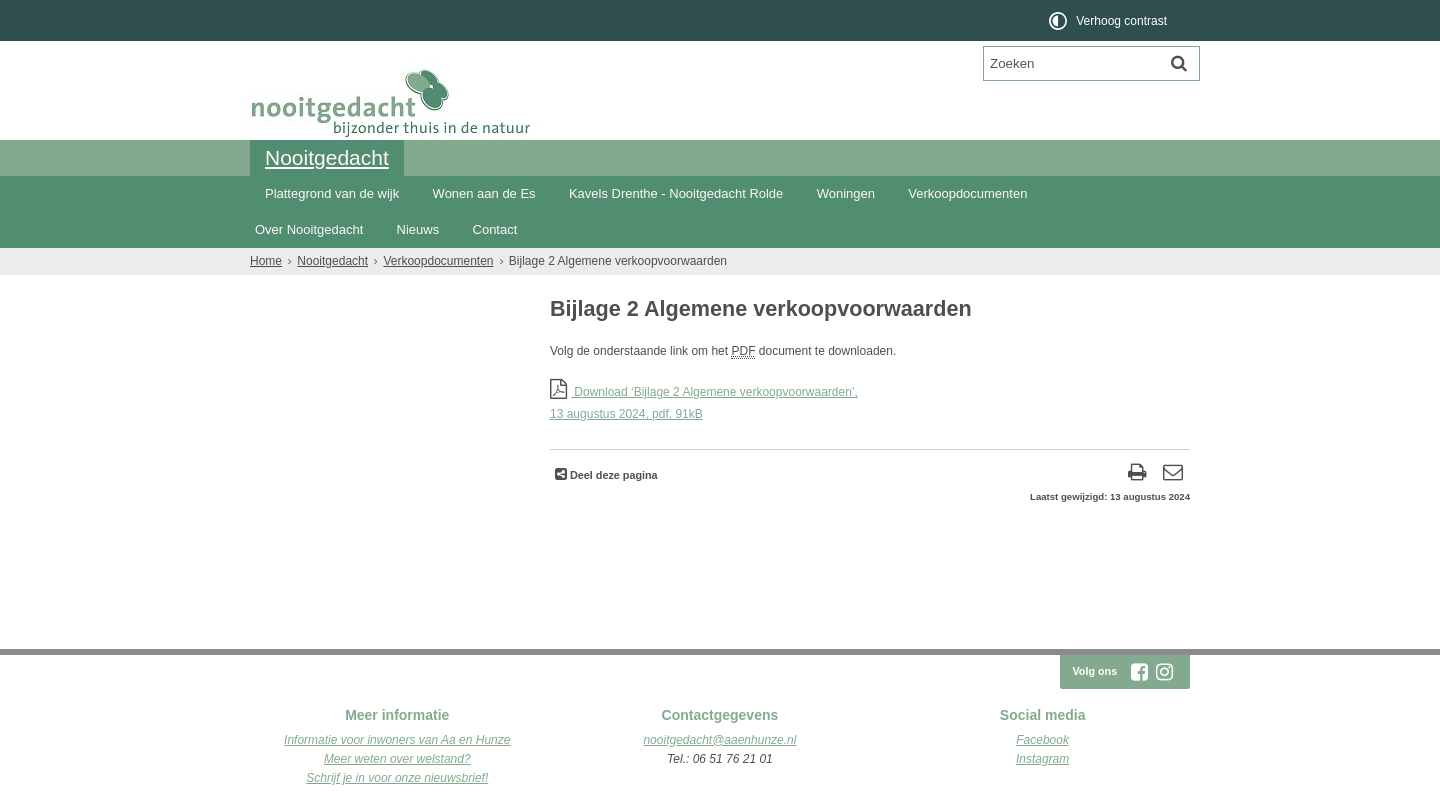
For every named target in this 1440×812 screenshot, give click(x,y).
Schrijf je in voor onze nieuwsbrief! (397, 778)
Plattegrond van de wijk (332, 193)
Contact (495, 229)
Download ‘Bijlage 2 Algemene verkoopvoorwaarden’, (870, 404)
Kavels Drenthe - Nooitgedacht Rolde (676, 193)
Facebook (1042, 740)
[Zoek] (1179, 63)
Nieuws (418, 229)
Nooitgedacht (327, 157)
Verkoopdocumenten (967, 193)
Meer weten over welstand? (397, 759)
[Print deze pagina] (1137, 474)
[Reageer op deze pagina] (1172, 474)
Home (266, 261)
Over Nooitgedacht (309, 229)
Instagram (1042, 759)
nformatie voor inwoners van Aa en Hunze (398, 740)
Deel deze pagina (612, 475)
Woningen (846, 193)
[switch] (1109, 20)
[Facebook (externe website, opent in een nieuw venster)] (1139, 672)
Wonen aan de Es (484, 193)
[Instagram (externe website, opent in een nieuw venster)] (1164, 672)
